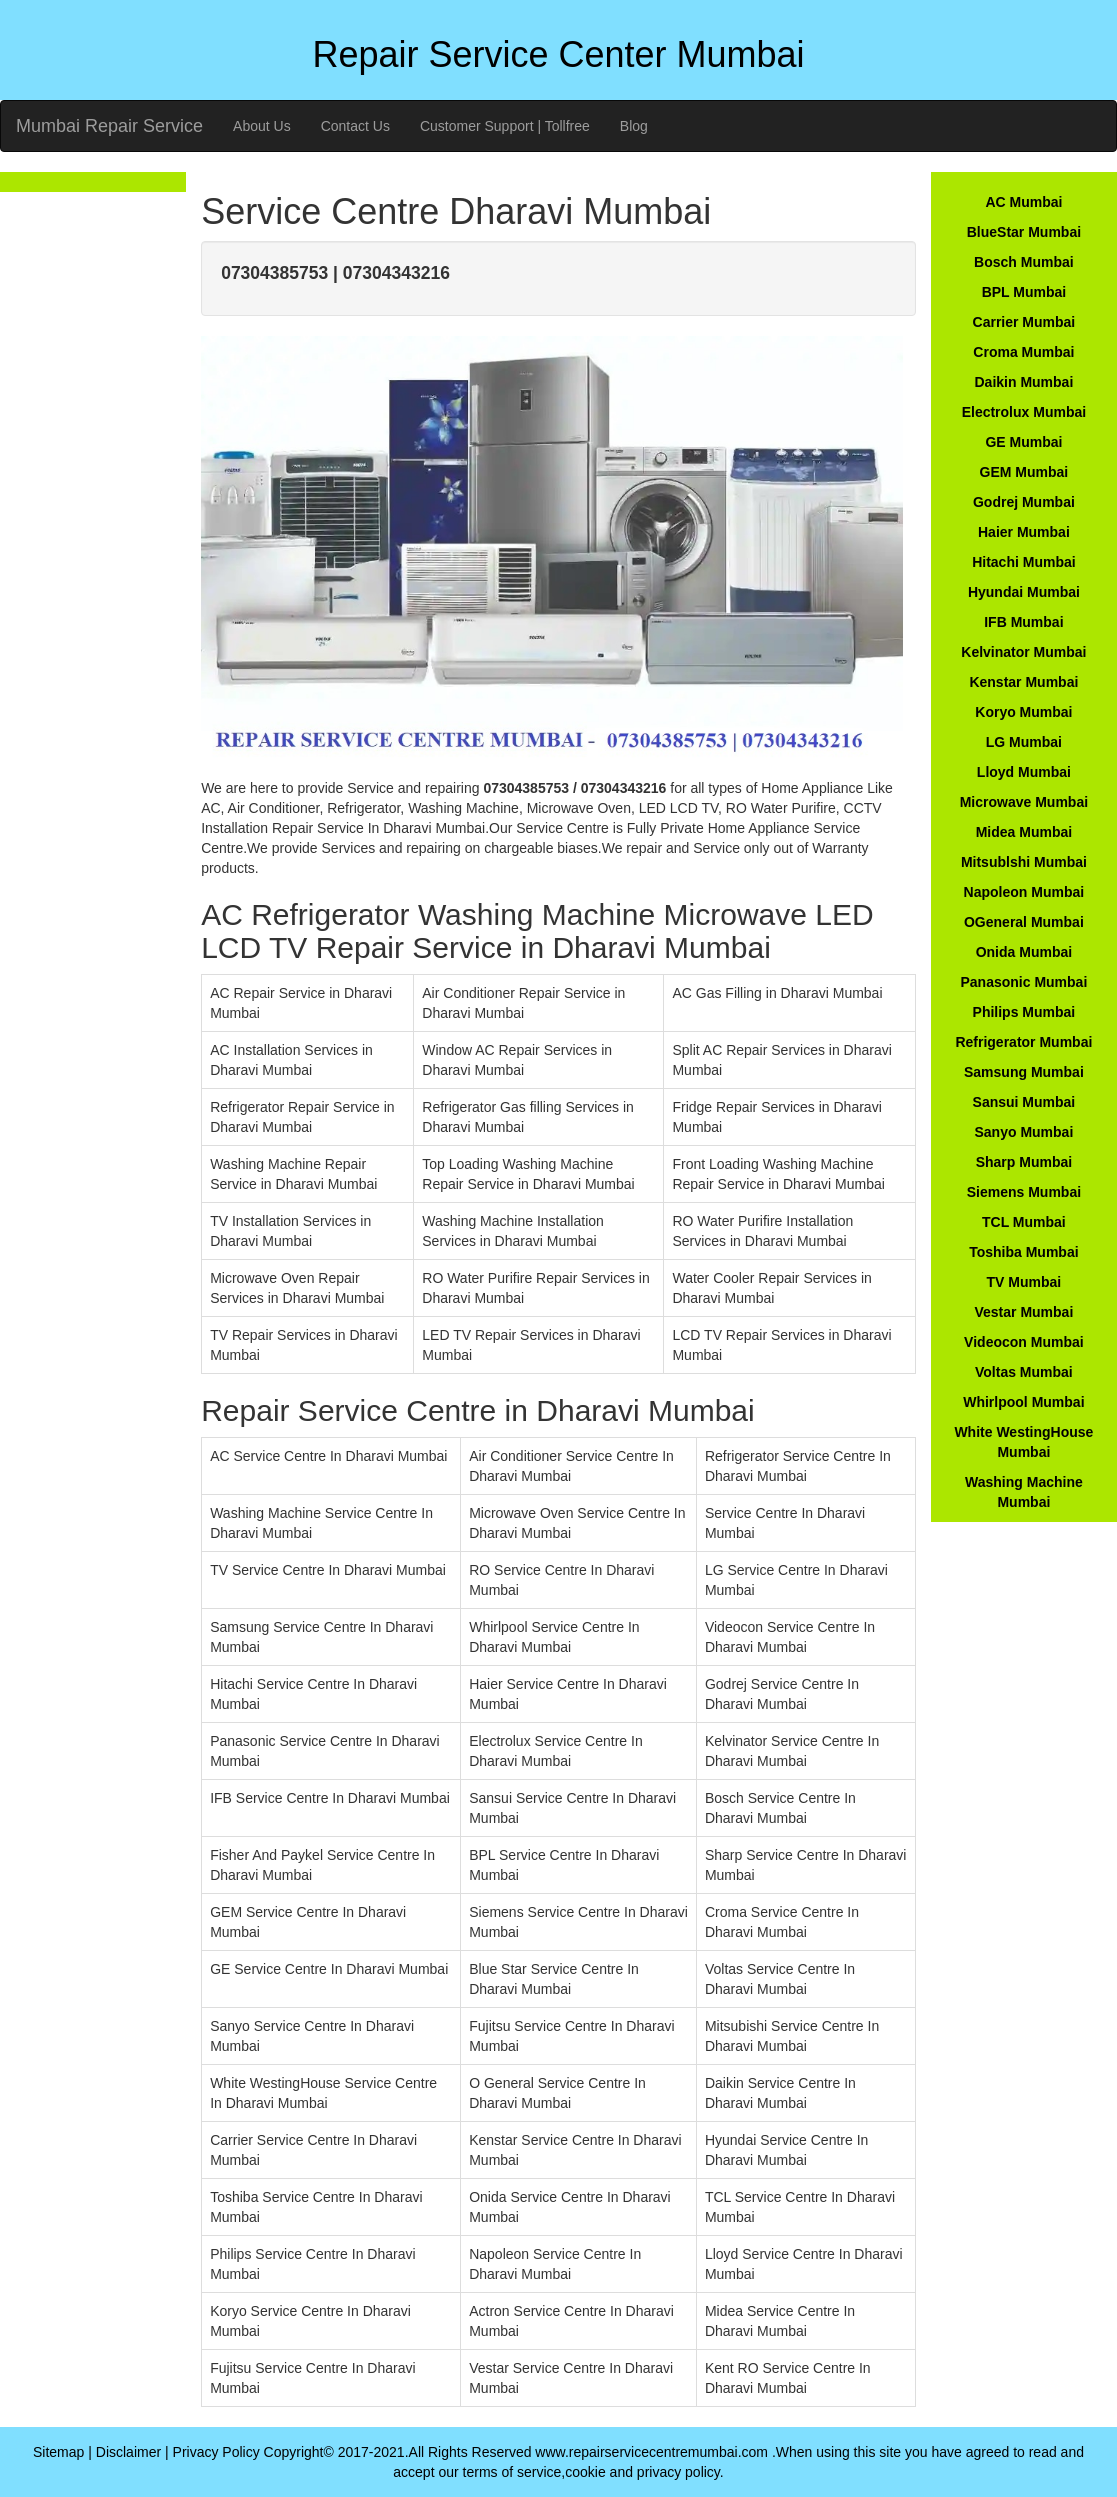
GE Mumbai (1023, 442)
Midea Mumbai (1024, 832)
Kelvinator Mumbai (1023, 652)
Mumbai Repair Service (109, 126)
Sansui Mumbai (1024, 1102)
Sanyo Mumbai (1023, 1132)
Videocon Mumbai (1024, 1342)
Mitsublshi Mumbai (1024, 862)
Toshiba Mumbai (1023, 1252)
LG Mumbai (1024, 742)
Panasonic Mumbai (1023, 982)
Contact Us (355, 126)
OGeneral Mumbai (1024, 922)
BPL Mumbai (1024, 292)
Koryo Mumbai (1023, 712)
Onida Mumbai (1024, 952)
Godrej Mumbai (1024, 502)
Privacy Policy (216, 2452)
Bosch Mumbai (1024, 262)
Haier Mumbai (1024, 532)
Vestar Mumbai (1023, 1312)
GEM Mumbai (1024, 472)
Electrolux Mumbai (1024, 412)
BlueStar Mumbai (1024, 232)
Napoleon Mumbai (1024, 892)
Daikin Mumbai (1023, 382)
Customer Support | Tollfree (505, 126)
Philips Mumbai (1024, 1012)
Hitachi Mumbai (1023, 562)
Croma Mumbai (1023, 352)
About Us (262, 126)
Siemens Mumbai (1024, 1192)
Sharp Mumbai (1024, 1162)
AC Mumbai (1023, 202)
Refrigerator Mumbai (1023, 1042)
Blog (634, 126)
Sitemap (58, 2452)
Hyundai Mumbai (1024, 592)
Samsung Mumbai (1024, 1072)
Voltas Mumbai (1024, 1372)
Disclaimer (128, 2452)
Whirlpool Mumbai (1023, 1402)
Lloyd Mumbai (1024, 772)
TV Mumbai (1024, 1282)
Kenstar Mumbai (1023, 682)
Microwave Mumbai (1024, 802)
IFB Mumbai (1023, 622)
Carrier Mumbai (1024, 322)
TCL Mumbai (1024, 1222)
